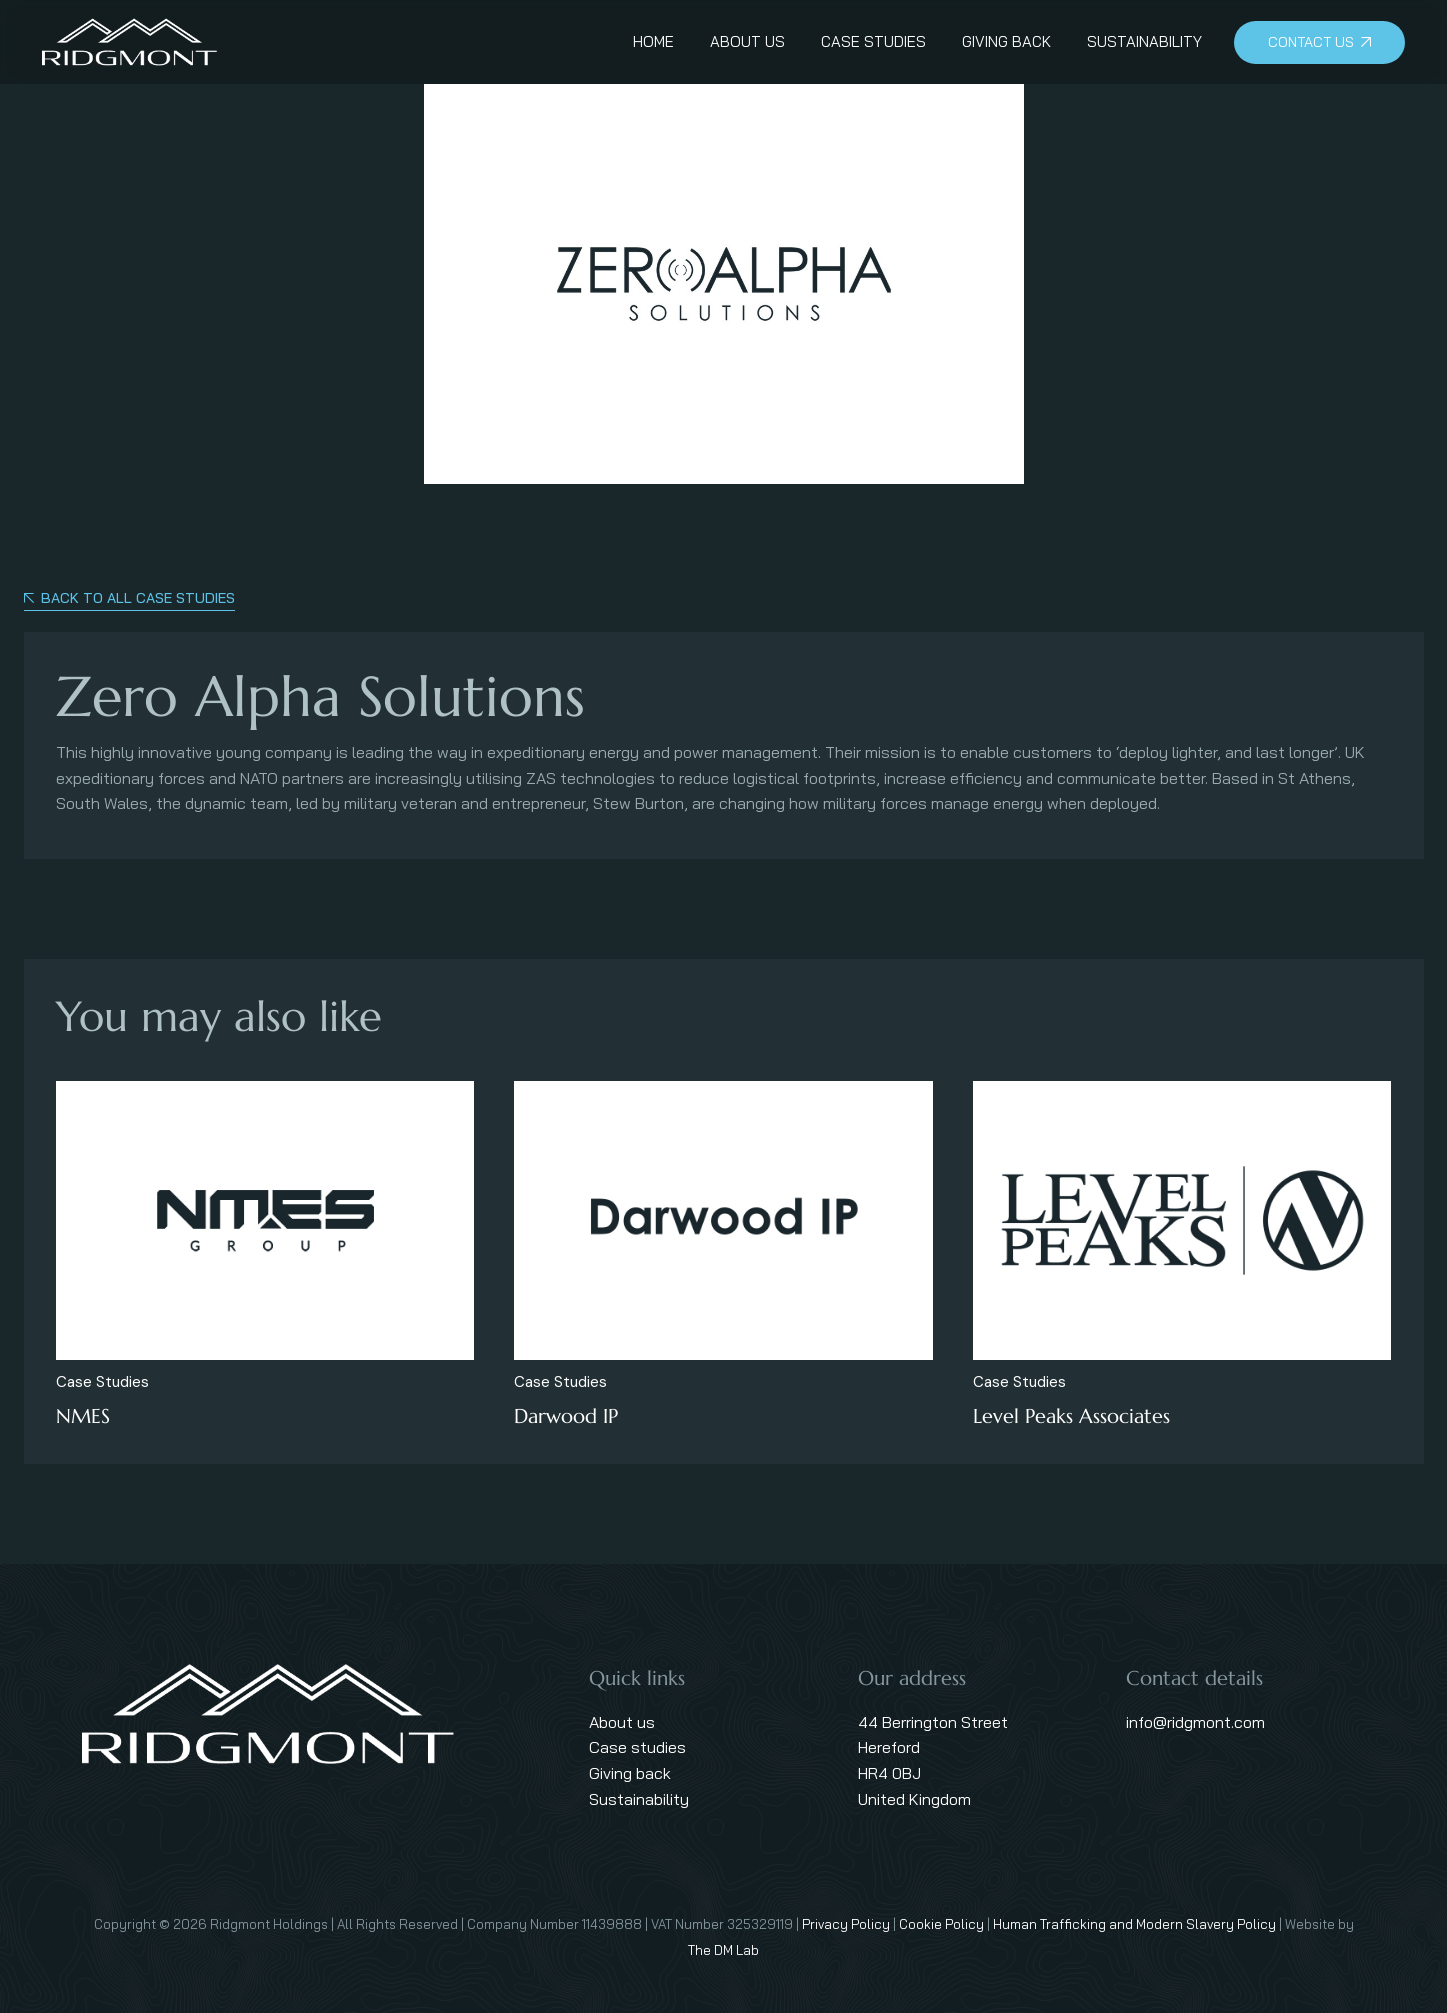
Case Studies (102, 1382)
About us (622, 1722)
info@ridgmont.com (1195, 1722)
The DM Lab (723, 1950)
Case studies (637, 1747)
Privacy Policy (846, 1924)
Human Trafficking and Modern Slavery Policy (1134, 1924)
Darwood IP (566, 1416)
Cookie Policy (941, 1924)
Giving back (630, 1773)
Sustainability (639, 1799)
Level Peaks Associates (1071, 1416)
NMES (83, 1416)
